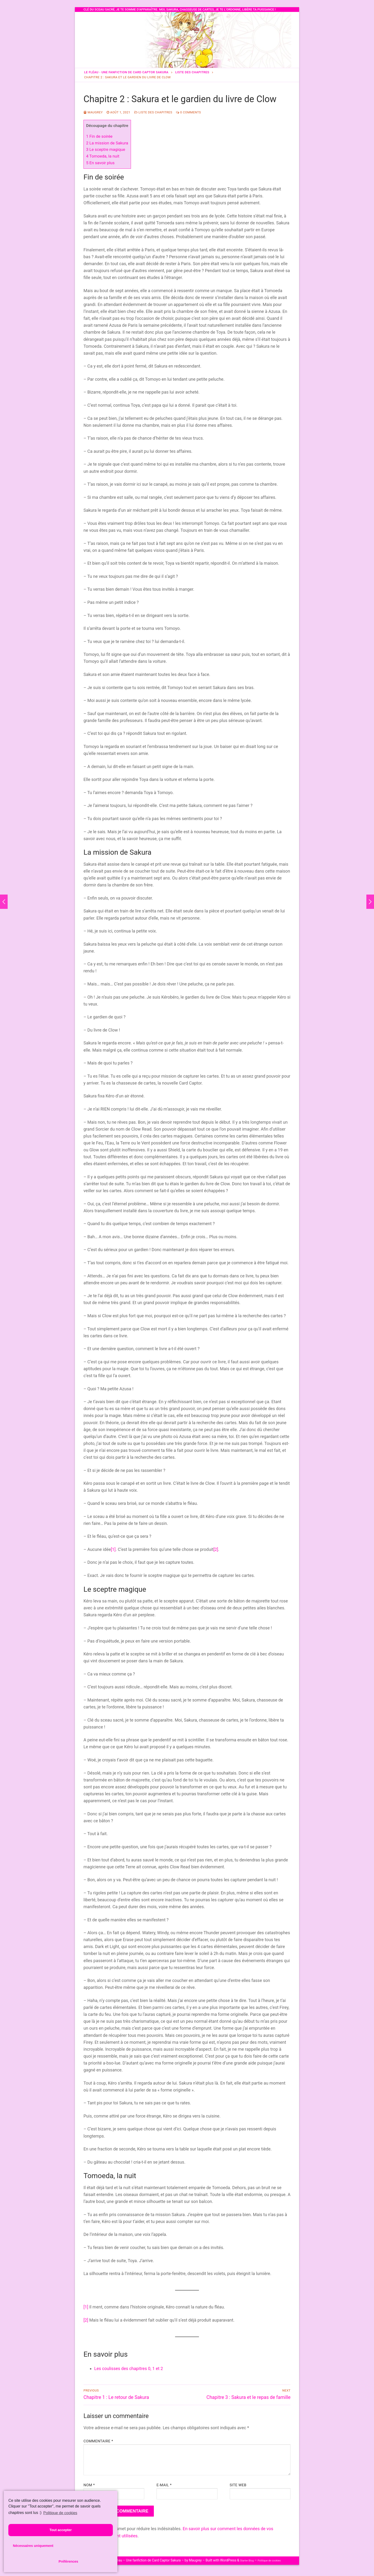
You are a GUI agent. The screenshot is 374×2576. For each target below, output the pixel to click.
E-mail (163, 2485)
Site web (238, 2485)
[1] (113, 1549)
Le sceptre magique (105, 149)
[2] (215, 1549)
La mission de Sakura (107, 143)
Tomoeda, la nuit (102, 156)
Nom (89, 2485)
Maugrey (93, 112)
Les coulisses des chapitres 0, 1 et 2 (128, 2368)
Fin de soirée (99, 136)
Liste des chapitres (153, 112)
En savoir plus (100, 162)
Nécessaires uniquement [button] (33, 2561)
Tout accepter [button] (60, 2546)
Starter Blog (249, 2559)
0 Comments (188, 112)
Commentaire (98, 2441)
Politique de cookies (60, 2529)
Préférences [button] (88, 2561)
